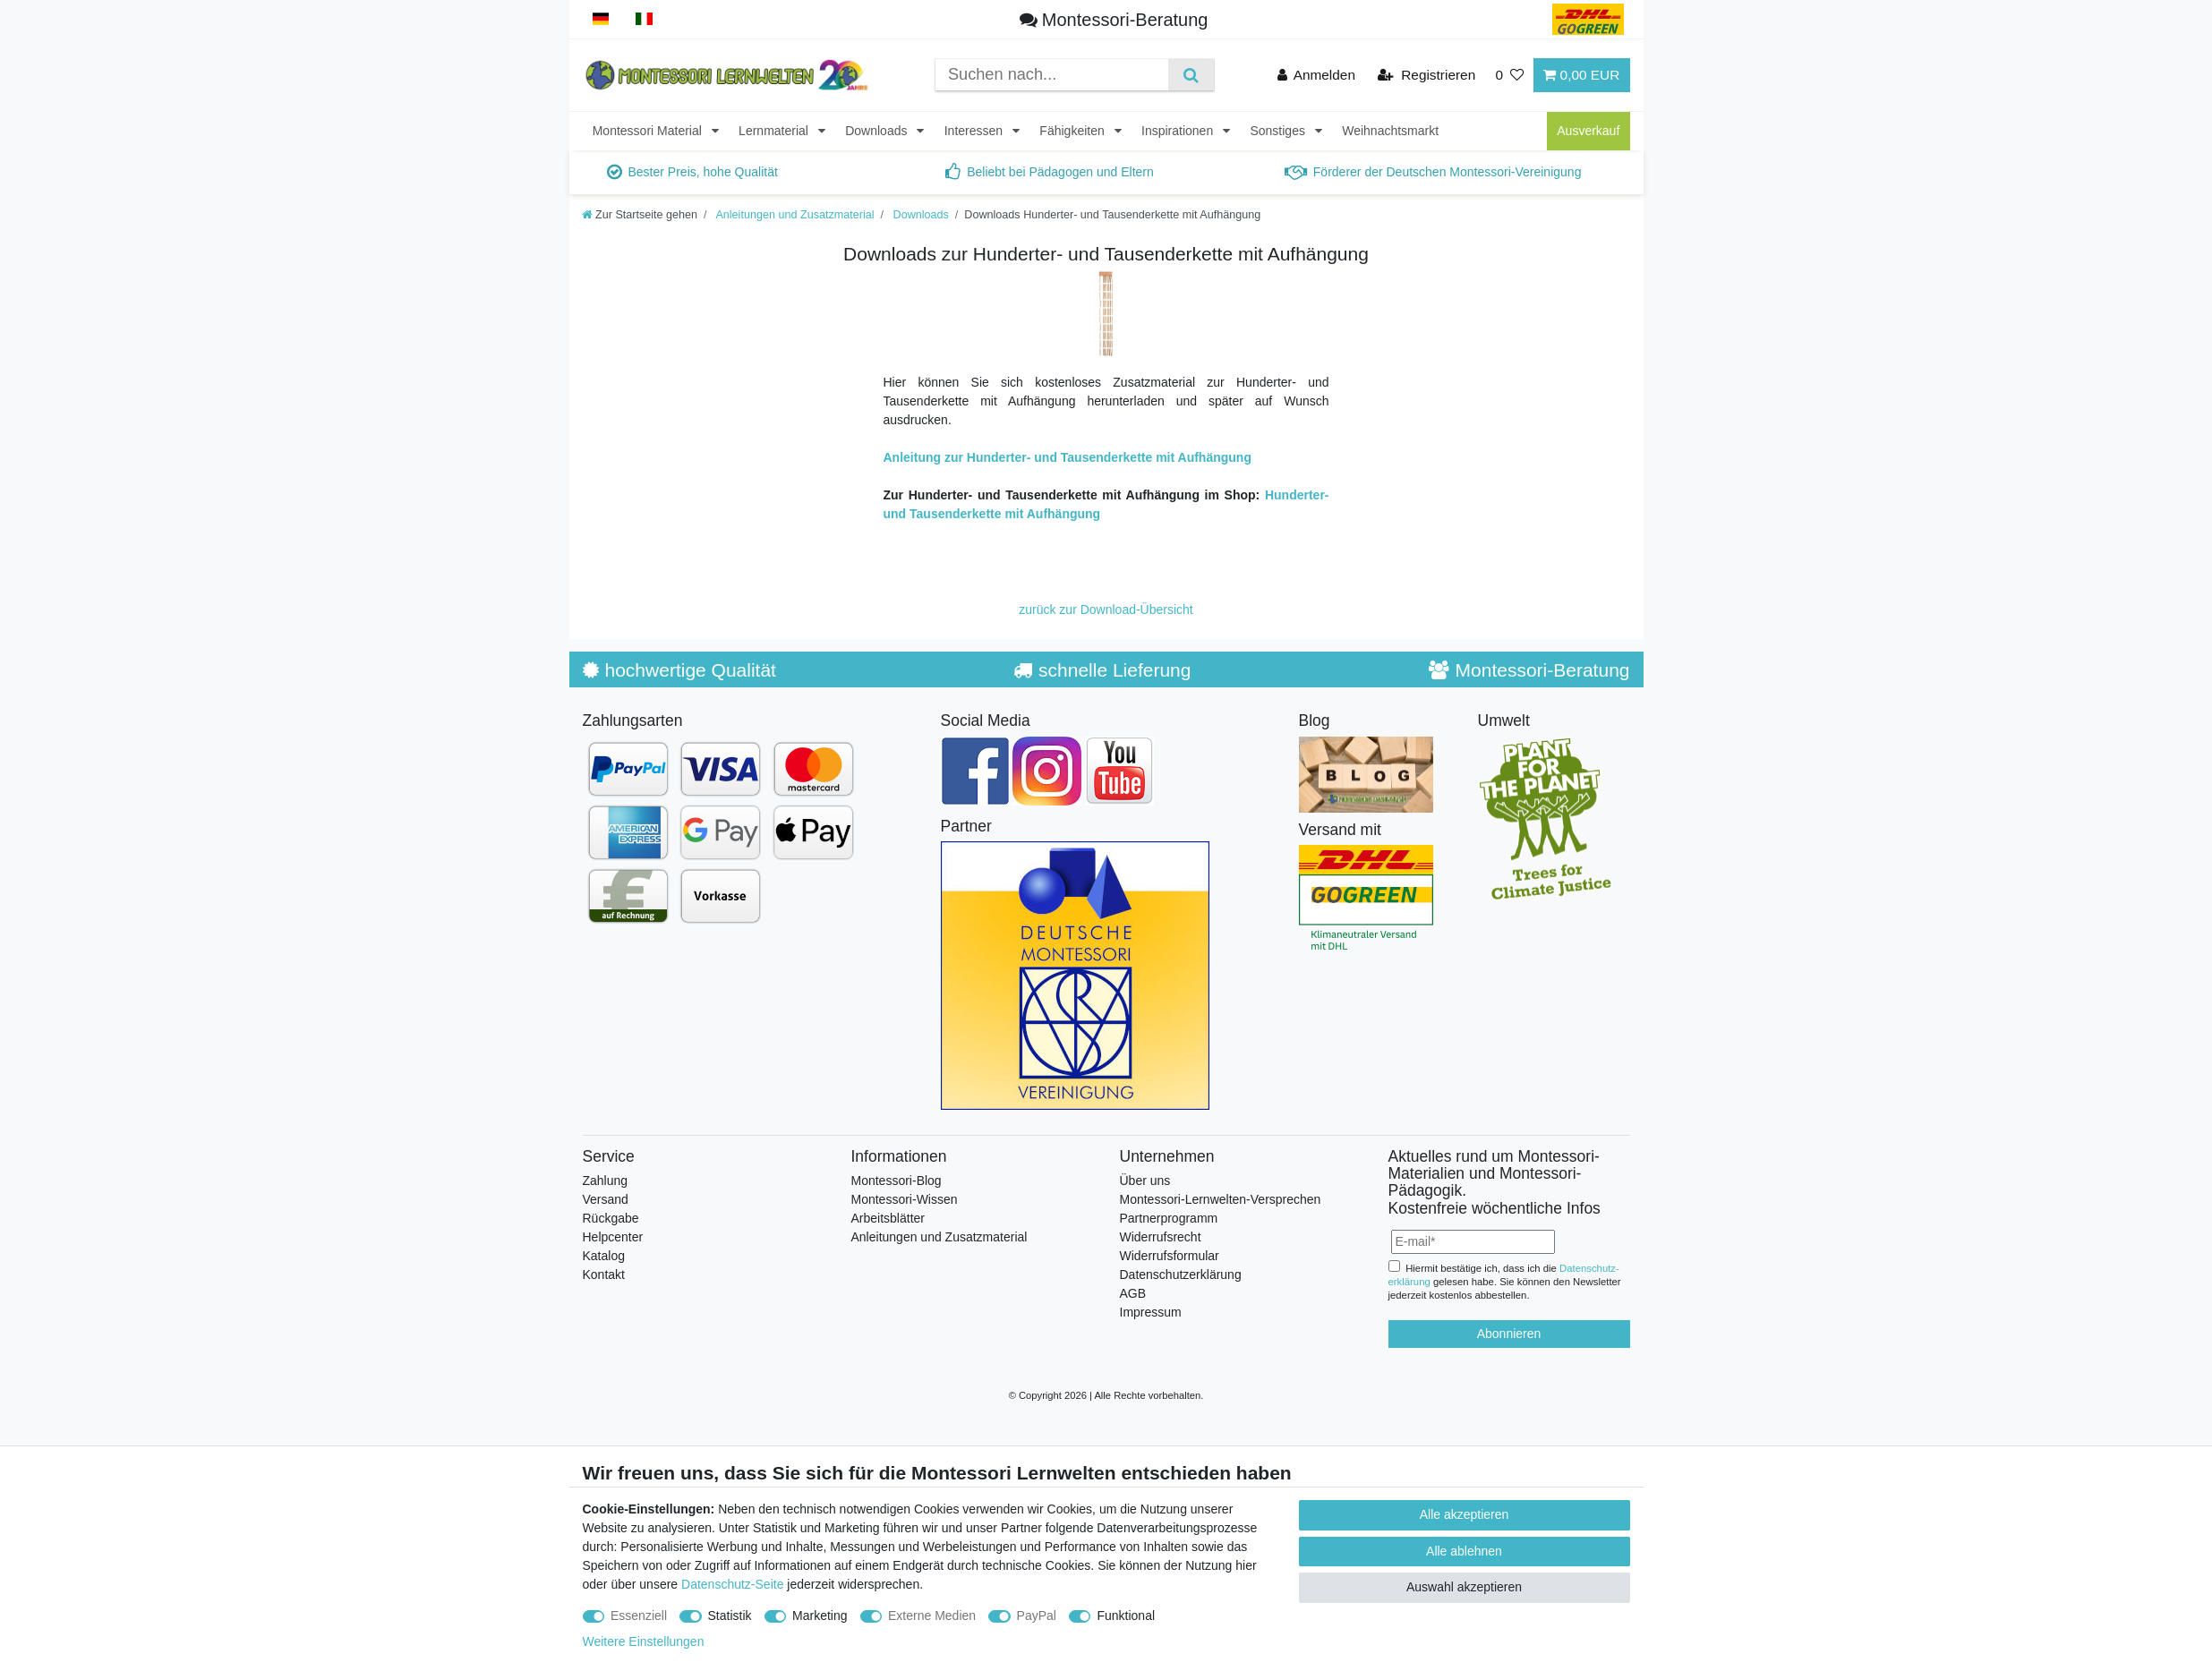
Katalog (604, 1256)
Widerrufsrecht (1160, 1237)
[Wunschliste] (1509, 74)
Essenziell (639, 1615)
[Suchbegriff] (1051, 74)
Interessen (975, 131)
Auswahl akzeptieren (1464, 1587)
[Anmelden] (1317, 74)
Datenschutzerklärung (1181, 1274)
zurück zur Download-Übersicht (1106, 609)
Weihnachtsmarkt (1390, 131)
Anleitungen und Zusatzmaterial (794, 215)
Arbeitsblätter (888, 1218)
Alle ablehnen (1464, 1551)
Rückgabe (611, 1218)
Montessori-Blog (896, 1180)
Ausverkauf (1588, 131)
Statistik (730, 1615)
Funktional (1126, 1615)
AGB (1133, 1293)
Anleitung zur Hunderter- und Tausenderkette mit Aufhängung (1067, 457)
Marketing (819, 1615)
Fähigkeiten (1073, 131)
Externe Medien (932, 1615)
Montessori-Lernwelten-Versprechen (1220, 1199)
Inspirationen (1179, 131)
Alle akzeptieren (1464, 1514)
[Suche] (1191, 74)
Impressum (1151, 1312)
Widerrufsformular (1169, 1256)
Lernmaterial (775, 131)
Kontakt (604, 1274)
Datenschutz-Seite (732, 1584)
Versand (605, 1199)
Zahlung (605, 1180)
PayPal (1036, 1615)
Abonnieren (1509, 1333)
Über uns (1145, 1180)
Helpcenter (613, 1237)
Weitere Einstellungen (644, 1641)
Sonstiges (1279, 131)
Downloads (877, 131)
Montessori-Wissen (904, 1199)
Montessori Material (649, 131)
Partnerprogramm (1169, 1218)
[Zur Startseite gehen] (640, 215)
